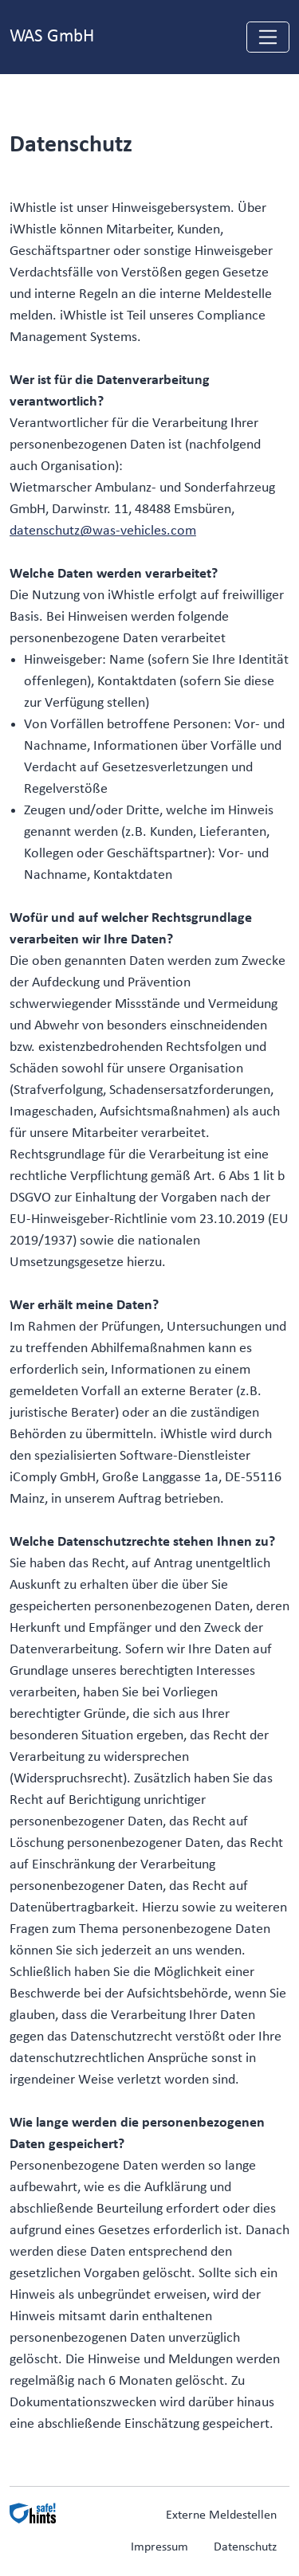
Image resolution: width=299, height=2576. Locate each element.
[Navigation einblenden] (267, 37)
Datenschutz (245, 2547)
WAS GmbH (52, 37)
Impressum (159, 2547)
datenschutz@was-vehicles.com (103, 531)
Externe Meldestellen (221, 2515)
